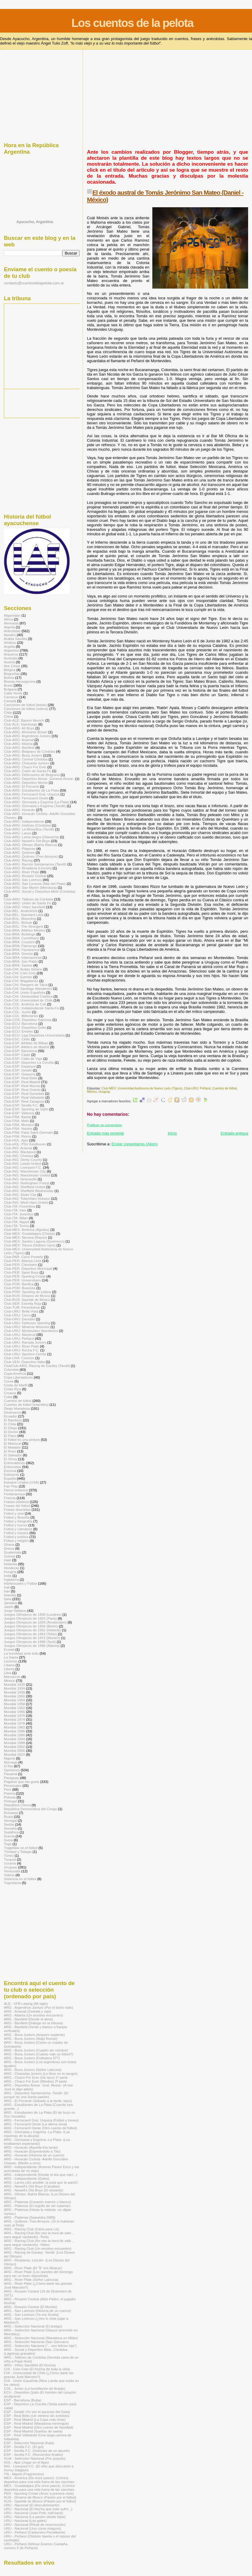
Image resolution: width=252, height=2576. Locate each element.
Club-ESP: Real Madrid (22, 1082)
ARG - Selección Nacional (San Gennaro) (36, 2342)
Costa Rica (12, 1389)
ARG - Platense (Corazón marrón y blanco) (37, 2202)
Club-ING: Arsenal (18, 1148)
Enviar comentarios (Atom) (135, 1144)
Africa (8, 619)
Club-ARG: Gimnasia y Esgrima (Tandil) (35, 806)
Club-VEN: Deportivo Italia (24, 1362)
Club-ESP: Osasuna (19, 1074)
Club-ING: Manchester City (25, 1171)
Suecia (9, 1836)
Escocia (10, 1471)
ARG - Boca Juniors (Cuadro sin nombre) (36, 2050)
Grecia (9, 1548)
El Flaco (10, 1436)
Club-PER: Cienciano (20, 1264)
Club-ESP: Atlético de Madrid (26, 1047)
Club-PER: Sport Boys (21, 1272)
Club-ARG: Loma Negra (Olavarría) (31, 837)
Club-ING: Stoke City (20, 1194)
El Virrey (10, 1459)
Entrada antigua (234, 1133)
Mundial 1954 (14, 1700)
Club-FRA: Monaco (19, 1125)
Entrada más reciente (105, 1133)
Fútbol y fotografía (18, 1521)
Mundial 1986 (14, 1731)
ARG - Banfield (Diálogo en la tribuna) (33, 2023)
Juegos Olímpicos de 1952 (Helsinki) (32, 1630)
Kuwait (9, 1649)
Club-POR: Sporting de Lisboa (27, 1292)
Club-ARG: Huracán (19, 810)
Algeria (9, 627)
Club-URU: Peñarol (197, 1088)
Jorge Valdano (15, 1610)
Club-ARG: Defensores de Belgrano (32, 775)
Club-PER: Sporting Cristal (24, 1276)
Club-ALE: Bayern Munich (24, 720)
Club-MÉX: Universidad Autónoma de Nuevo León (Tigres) (142, 1088)
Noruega (10, 1762)
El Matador (12, 1447)
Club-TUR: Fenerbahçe (22, 1307)
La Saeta (11, 1657)
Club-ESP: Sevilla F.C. (21, 1105)
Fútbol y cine (14, 1513)
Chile (8, 712)
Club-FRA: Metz (16, 1121)
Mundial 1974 (14, 1719)
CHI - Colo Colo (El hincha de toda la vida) (37, 2369)
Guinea (9, 1556)
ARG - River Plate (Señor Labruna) (31, 2279)
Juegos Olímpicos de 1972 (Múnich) (32, 1638)
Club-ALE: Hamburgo (20, 724)
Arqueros (11, 654)
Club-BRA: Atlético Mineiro (24, 930)
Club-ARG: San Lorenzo (23, 880)
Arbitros (10, 642)
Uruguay (104, 1091)
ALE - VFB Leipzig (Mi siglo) (26, 2003)
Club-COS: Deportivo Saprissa (27, 1020)
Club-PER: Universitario (22, 1280)
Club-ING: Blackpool (20, 1152)
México (92, 1091)
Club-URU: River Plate (21, 1346)
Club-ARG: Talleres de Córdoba (28, 899)
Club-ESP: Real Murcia (22, 1086)
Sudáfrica (11, 1832)
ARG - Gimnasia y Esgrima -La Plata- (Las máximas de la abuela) (37, 2134)
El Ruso (10, 1451)
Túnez (9, 1855)
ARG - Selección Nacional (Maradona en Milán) (41, 2338)
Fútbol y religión (16, 1540)
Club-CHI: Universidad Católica (28, 996)
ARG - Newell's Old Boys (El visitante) (33, 2190)
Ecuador (10, 1416)
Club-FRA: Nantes (18, 1128)
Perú (7, 1789)
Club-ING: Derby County (23, 1160)
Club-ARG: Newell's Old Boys (27, 841)
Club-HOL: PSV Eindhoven (25, 1144)
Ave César (12, 666)
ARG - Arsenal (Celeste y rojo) (27, 2011)
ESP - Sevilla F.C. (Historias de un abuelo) (37, 2450)
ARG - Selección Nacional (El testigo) (33, 2326)
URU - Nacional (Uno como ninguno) (32, 2528)
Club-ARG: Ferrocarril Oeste (26, 798)
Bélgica (9, 670)
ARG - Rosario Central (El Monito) (30, 2307)
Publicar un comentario (104, 1125)
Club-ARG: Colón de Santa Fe (27, 771)
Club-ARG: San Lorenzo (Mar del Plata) (35, 883)
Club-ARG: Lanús (17, 833)
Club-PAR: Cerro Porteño (23, 1257)
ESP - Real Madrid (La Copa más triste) (35, 2419)
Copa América (15, 1373)
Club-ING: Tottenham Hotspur (27, 1198)
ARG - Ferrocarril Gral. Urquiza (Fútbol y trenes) (41, 2120)
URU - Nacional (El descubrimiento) (32, 2505)
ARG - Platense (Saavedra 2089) (29, 2217)
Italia (7, 1599)
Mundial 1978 (14, 1723)
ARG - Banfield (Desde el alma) (28, 2019)
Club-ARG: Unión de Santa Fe (27, 903)
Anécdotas (12, 631)
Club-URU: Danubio (19, 1319)
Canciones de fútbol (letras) (25, 705)
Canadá (10, 701)
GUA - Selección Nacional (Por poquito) (35, 2458)
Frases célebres (16, 1502)
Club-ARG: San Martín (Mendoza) (30, 887)
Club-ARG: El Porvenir (21, 786)
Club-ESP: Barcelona (20, 1051)
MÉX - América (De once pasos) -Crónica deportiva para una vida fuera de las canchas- (39, 2480)
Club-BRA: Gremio (18, 953)
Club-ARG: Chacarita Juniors (26, 763)
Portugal (10, 1801)
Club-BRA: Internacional (23, 957)
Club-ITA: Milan (16, 1218)
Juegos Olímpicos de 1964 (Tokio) (30, 1634)
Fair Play (11, 1486)
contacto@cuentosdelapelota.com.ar (34, 283)
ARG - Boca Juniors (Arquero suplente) (34, 2035)
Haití (7, 1560)
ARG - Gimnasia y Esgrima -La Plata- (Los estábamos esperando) (37, 2141)
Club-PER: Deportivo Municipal (28, 1268)
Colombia (11, 1369)
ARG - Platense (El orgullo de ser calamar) (37, 2206)
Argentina (11, 650)
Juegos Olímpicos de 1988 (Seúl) (30, 1642)
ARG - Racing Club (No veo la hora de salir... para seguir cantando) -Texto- (39, 2235)
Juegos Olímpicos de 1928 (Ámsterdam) (35, 1622)
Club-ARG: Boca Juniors (23, 755)
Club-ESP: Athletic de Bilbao (26, 1043)
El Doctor (11, 1432)
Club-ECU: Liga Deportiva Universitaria (34, 1035)
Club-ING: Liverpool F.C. (23, 1167)
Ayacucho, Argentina (34, 222)
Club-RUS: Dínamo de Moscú (27, 1296)
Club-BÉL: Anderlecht (20, 911)
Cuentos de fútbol (224, 1088)
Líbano (9, 1665)
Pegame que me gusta (21, 1782)
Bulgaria (10, 689)
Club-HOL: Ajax (16, 1140)
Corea (8, 1381)
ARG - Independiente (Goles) (26, 2178)
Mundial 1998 (14, 1743)
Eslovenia (11, 1474)
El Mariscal (12, 1443)
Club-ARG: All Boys (19, 728)
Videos (9, 1875)
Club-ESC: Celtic (17, 1039)
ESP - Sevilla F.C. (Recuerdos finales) (33, 2454)
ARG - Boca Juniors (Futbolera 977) (32, 2058)
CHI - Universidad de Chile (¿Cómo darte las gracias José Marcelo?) (39, 2375)
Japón (8, 1607)
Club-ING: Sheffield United (24, 1187)
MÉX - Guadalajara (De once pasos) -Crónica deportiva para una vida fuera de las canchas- (39, 2487)
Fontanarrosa (14, 1494)
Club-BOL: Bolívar (18, 922)
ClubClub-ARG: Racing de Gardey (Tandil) (37, 1366)
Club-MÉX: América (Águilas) (26, 1229)
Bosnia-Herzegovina (20, 681)
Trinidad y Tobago (18, 1851)
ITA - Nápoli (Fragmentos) (24, 2474)
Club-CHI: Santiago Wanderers (28, 988)
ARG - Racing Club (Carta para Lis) (31, 2229)
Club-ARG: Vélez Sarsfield (24, 907)
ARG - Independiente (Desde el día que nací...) (40, 2174)
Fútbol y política (16, 1537)
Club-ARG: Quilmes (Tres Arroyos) (31, 856)
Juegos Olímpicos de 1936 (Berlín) (31, 1626)
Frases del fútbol (17, 1506)
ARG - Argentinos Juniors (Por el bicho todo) (38, 2007)
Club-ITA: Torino (16, 1226)
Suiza (8, 1840)
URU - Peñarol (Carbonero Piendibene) (34, 2532)
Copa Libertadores (18, 1377)
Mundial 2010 (14, 1754)
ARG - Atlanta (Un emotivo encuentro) (33, 2015)
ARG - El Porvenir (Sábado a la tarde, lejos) (38, 2101)
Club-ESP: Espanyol (20, 1066)
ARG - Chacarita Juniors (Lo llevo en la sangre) (41, 2073)
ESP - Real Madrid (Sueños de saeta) (33, 2431)
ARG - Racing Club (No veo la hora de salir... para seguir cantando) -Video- (39, 2242)
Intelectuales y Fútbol (20, 1583)
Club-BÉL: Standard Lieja (23, 915)
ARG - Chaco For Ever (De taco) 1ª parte (36, 2077)
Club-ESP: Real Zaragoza (24, 1101)
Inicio (172, 1133)
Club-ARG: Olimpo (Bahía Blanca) (30, 845)
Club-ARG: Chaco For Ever (25, 767)
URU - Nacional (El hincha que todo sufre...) (38, 2509)
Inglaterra (11, 1579)
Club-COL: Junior (17, 1012)
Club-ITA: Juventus (19, 1214)
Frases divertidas (17, 1509)
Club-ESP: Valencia (19, 1113)
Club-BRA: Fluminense (22, 950)
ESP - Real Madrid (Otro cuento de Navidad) (38, 2427)
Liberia (9, 1669)
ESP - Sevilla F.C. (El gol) (24, 2447)
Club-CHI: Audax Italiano (23, 969)
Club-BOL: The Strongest (23, 926)
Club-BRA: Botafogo (20, 934)
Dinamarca (12, 1412)
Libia (7, 1673)
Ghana (9, 1544)
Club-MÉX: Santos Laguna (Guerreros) (34, 1241)
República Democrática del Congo (30, 1809)
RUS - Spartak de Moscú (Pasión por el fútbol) (40, 2501)
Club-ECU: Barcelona (20, 1023)
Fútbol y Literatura (18, 1529)
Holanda (10, 1564)
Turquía (10, 1859)
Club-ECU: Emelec (18, 1031)
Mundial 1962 (14, 1708)
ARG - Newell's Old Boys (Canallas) (32, 2186)
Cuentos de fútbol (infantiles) (26, 1404)
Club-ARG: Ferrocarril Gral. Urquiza (32, 794)
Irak (7, 1587)
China (8, 716)
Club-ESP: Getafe (18, 1070)
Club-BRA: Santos (18, 965)
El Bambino (13, 1420)
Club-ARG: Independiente (24, 821)
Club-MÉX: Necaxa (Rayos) (25, 1237)
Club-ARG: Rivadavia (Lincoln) (28, 868)
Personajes (13, 1785)
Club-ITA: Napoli (16, 1222)
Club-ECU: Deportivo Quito (25, 1027)
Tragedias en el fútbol (20, 1848)
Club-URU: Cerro (17, 1315)
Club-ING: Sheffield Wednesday (29, 1191)
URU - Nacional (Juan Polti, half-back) (33, 2513)
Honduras (11, 1568)
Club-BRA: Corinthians (21, 938)
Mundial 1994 (14, 1739)
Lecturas (10, 1661)
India (7, 1575)
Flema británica (16, 1490)
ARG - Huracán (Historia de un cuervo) (34, 2155)
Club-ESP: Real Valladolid (24, 1097)
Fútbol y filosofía (16, 1517)
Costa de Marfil (16, 1385)
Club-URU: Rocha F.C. (21, 1350)
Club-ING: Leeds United (22, 1163)
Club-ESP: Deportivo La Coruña (29, 1062)
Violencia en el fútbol (20, 1879)
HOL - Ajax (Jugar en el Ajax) (26, 2462)
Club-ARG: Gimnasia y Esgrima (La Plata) (36, 802)
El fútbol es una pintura (22, 1439)
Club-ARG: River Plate (21, 872)
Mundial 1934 (14, 1688)
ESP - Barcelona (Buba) (22, 2400)
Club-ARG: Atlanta (18, 744)
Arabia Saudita (15, 639)
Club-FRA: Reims (17, 1136)
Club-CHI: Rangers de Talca (26, 985)
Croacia (10, 1393)
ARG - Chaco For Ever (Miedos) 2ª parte (35, 2081)
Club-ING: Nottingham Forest (26, 1183)
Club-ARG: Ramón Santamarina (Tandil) (35, 864)
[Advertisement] (157, 102)
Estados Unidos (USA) (21, 1482)
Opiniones (12, 1770)
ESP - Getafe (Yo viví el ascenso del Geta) (37, 2412)
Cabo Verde (13, 693)
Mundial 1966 (14, 1712)
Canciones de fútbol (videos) (26, 709)
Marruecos (12, 1677)
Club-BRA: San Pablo (21, 961)
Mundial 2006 (14, 1750)
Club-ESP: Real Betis (20, 1078)
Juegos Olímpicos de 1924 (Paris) (30, 1618)
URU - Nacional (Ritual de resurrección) (35, 2524)
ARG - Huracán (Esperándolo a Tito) (32, 2151)
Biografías (12, 674)
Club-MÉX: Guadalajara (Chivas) (29, 1233)
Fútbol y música (16, 1533)
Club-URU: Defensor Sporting (27, 1323)
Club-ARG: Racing (18, 860)
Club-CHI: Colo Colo (20, 973)
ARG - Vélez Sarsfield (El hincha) (30, 2365)
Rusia (8, 1817)
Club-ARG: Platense (20, 848)
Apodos (10, 635)
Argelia (9, 646)
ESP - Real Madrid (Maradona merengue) (36, 2423)
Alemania (11, 623)
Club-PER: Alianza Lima (22, 1261)
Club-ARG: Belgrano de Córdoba (29, 751)
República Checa (17, 1805)
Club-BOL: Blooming (20, 918)
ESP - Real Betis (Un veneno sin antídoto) (36, 2416)
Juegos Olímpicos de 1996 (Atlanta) (32, 1645)
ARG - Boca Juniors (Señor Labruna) (32, 2070)
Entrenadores (14, 1463)
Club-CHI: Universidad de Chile (28, 1000)
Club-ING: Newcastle (20, 1179)
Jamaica (10, 1603)
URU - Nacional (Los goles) (25, 2520)
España (10, 1478)
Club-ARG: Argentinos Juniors (27, 736)
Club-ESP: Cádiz (17, 1055)
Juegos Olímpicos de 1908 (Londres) (32, 1614)
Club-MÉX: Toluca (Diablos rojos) (29, 1245)
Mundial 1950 (14, 1696)
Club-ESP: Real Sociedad (24, 1093)
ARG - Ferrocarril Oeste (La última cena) (35, 2124)
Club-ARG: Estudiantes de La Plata (31, 790)
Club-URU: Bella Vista (21, 1311)
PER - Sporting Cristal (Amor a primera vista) (39, 2493)
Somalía (10, 1828)
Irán (7, 1591)
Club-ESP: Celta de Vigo (23, 1058)
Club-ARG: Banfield (19, 747)
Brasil (8, 685)
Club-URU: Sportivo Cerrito (25, 1354)
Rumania (11, 1813)
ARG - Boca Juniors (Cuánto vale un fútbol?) (38, 2054)
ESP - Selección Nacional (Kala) (29, 2443)
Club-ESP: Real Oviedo (22, 1090)
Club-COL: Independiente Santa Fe (31, 1008)
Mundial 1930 (14, 1684)
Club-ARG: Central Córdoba (26, 759)
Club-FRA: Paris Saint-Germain (28, 1132)
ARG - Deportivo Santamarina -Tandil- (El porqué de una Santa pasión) (36, 2095)
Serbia (9, 1824)
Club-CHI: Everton (18, 977)
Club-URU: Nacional (20, 1334)
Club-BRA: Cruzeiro (19, 942)
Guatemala (12, 1552)
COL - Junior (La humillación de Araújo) (34, 2388)
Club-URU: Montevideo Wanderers (31, 1331)
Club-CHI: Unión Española (24, 992)
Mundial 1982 (14, 1727)
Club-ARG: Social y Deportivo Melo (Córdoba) (39, 891)
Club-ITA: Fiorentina (19, 1206)
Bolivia (9, 677)
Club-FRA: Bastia (17, 1117)
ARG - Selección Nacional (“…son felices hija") (40, 2346)
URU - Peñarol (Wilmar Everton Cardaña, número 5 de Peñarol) (36, 2546)
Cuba (8, 1397)
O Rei (8, 1766)
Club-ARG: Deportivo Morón (26, 782)
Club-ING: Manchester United (27, 1175)
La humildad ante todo (21, 1653)
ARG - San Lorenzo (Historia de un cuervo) (37, 2311)
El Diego (10, 1428)
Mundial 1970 (14, 1715)
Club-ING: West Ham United (26, 1202)
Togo (7, 1844)
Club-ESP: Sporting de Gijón (26, 1109)
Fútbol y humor (15, 1525)
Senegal (10, 1820)
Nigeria (9, 1758)
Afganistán (12, 615)
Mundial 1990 (14, 1735)
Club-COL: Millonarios (21, 1016)
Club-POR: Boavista (19, 1288)
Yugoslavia (12, 1883)
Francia (10, 1498)
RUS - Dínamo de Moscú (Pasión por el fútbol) (40, 2497)
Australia (11, 658)
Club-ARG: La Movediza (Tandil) (29, 829)
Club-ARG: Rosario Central (25, 876)
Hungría (10, 1572)
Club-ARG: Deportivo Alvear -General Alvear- (39, 779)
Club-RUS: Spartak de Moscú (27, 1299)
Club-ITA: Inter (15, 1210)
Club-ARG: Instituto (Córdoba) (27, 825)
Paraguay (11, 1778)
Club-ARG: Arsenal (19, 740)
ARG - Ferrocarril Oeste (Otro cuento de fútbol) (40, 2128)
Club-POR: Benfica (19, 1284)
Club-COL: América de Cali (25, 1004)
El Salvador (13, 1455)
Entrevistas (12, 1467)
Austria (9, 662)
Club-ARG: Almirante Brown (25, 732)
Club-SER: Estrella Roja (22, 1303)
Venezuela (12, 1871)
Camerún (11, 697)
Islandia (10, 1595)
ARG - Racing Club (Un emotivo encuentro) (37, 2248)
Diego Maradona (17, 1408)
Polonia (10, 1797)
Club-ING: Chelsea (18, 1156)
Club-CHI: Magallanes (21, 981)
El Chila (10, 1424)
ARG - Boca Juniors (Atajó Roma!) (30, 2038)
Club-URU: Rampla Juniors (25, 1342)
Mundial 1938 (14, 1692)
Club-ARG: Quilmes (19, 852)
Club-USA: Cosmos (19, 1358)
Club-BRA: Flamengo (20, 946)
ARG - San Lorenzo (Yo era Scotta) (31, 2314)
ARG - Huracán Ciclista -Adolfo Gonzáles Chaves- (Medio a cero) (36, 2161)
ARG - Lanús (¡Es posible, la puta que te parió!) (41, 2182)
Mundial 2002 (14, 1747)
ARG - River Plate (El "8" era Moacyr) (33, 2268)
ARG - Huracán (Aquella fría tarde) (31, 2147)
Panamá (10, 1774)
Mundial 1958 (14, 1704)
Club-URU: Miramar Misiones (26, 1327)
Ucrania (10, 1863)
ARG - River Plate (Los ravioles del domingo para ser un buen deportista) (38, 2274)
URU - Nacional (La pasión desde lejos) (35, 2517)
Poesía (9, 1793)
